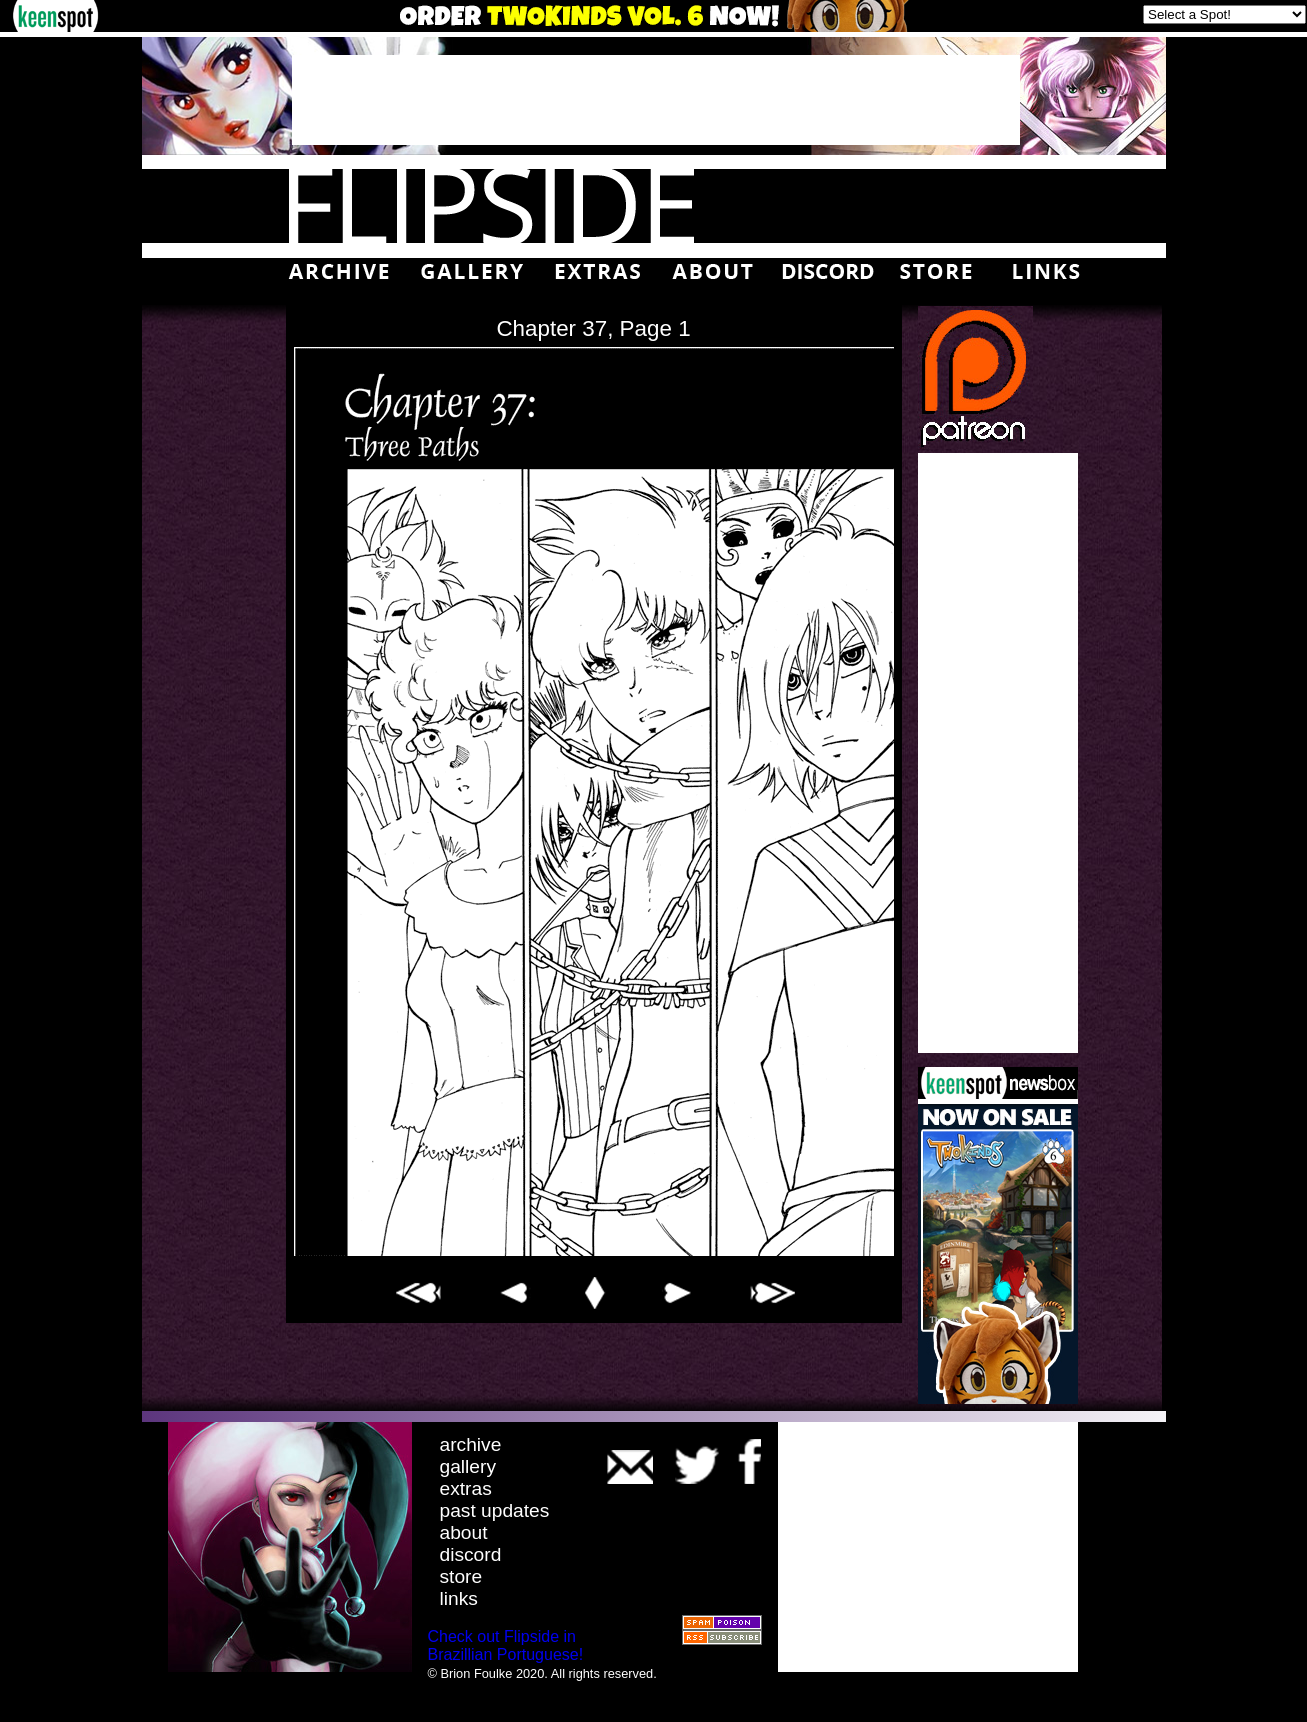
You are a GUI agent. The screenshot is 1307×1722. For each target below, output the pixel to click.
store (461, 1576)
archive (471, 1444)
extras (466, 1488)
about (464, 1532)
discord (471, 1554)
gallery (468, 1466)
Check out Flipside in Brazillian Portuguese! (506, 1645)
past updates (495, 1510)
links (459, 1598)
